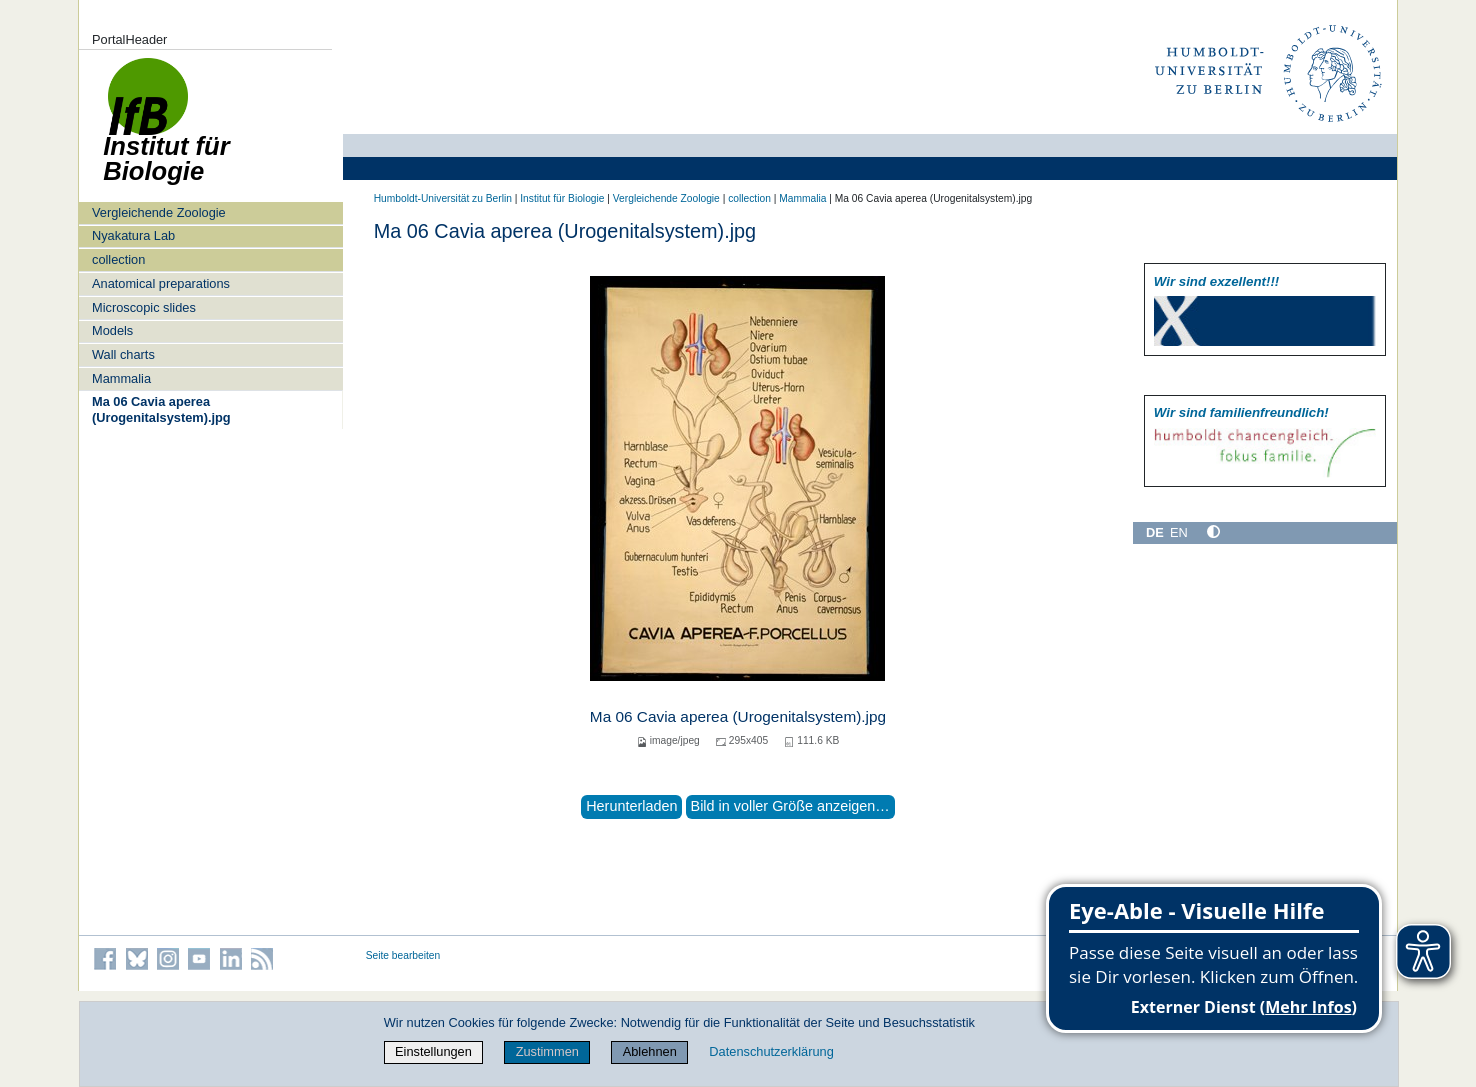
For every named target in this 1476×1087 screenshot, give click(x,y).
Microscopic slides (144, 307)
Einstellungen (433, 1051)
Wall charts (123, 354)
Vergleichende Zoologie (159, 212)
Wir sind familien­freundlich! (1241, 412)
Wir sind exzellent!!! (1216, 281)
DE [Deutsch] (1155, 532)
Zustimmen (547, 1051)
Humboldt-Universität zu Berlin (443, 198)
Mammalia (121, 378)
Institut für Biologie (562, 198)
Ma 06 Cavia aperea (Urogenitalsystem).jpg (161, 409)
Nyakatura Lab (133, 235)
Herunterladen (631, 806)
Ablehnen (650, 1051)
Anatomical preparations (161, 283)
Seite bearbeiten (403, 955)
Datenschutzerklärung (771, 1051)
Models (112, 330)
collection (118, 259)
